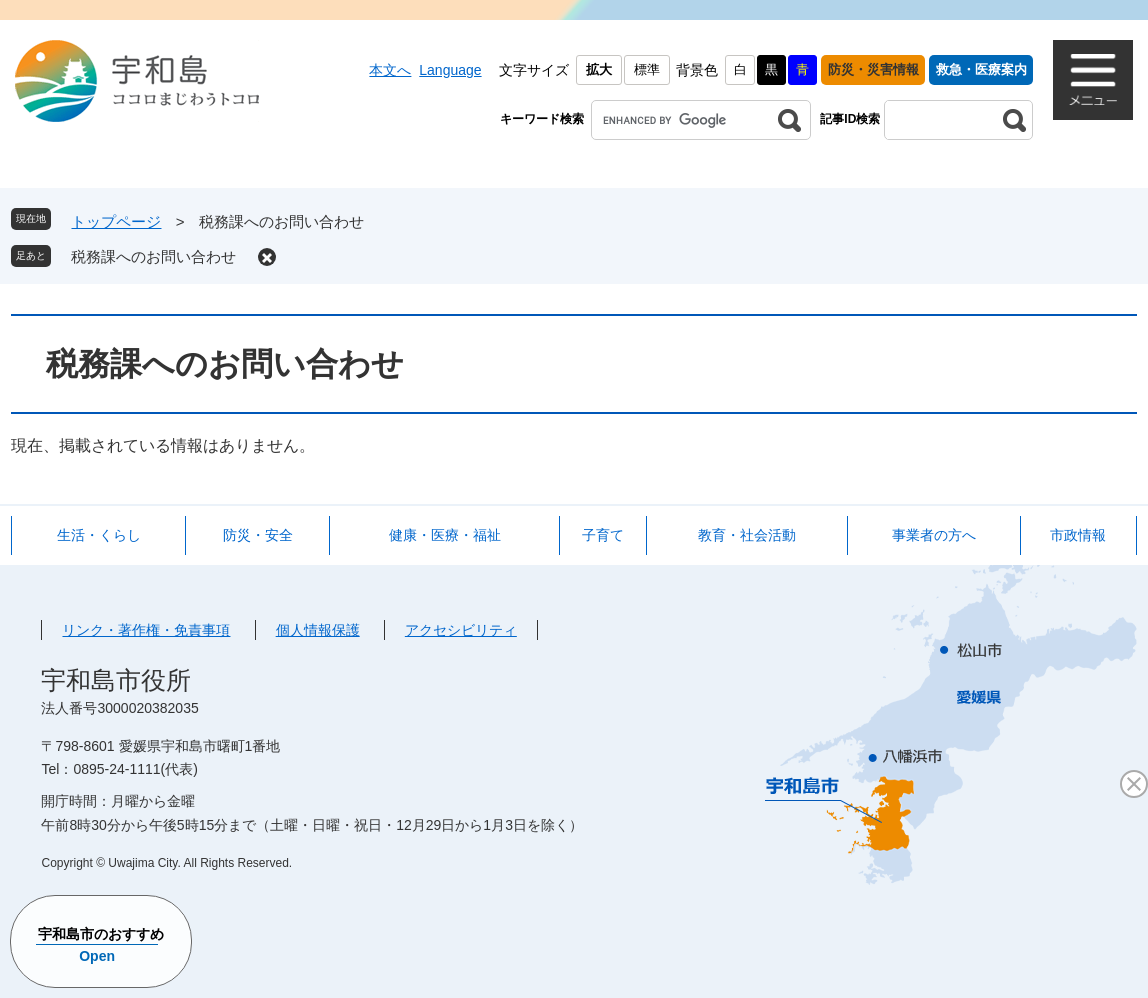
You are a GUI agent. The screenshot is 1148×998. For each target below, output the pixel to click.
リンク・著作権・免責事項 (146, 630)
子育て (603, 535)
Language (450, 70)
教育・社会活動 (747, 535)
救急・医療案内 (981, 69)
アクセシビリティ (461, 630)
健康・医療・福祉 (445, 535)
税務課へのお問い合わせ (153, 256)
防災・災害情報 (873, 69)
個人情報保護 (318, 630)
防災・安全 (258, 535)
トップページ (116, 221)
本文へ (390, 70)
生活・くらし (99, 535)
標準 (647, 69)
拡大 (599, 69)
